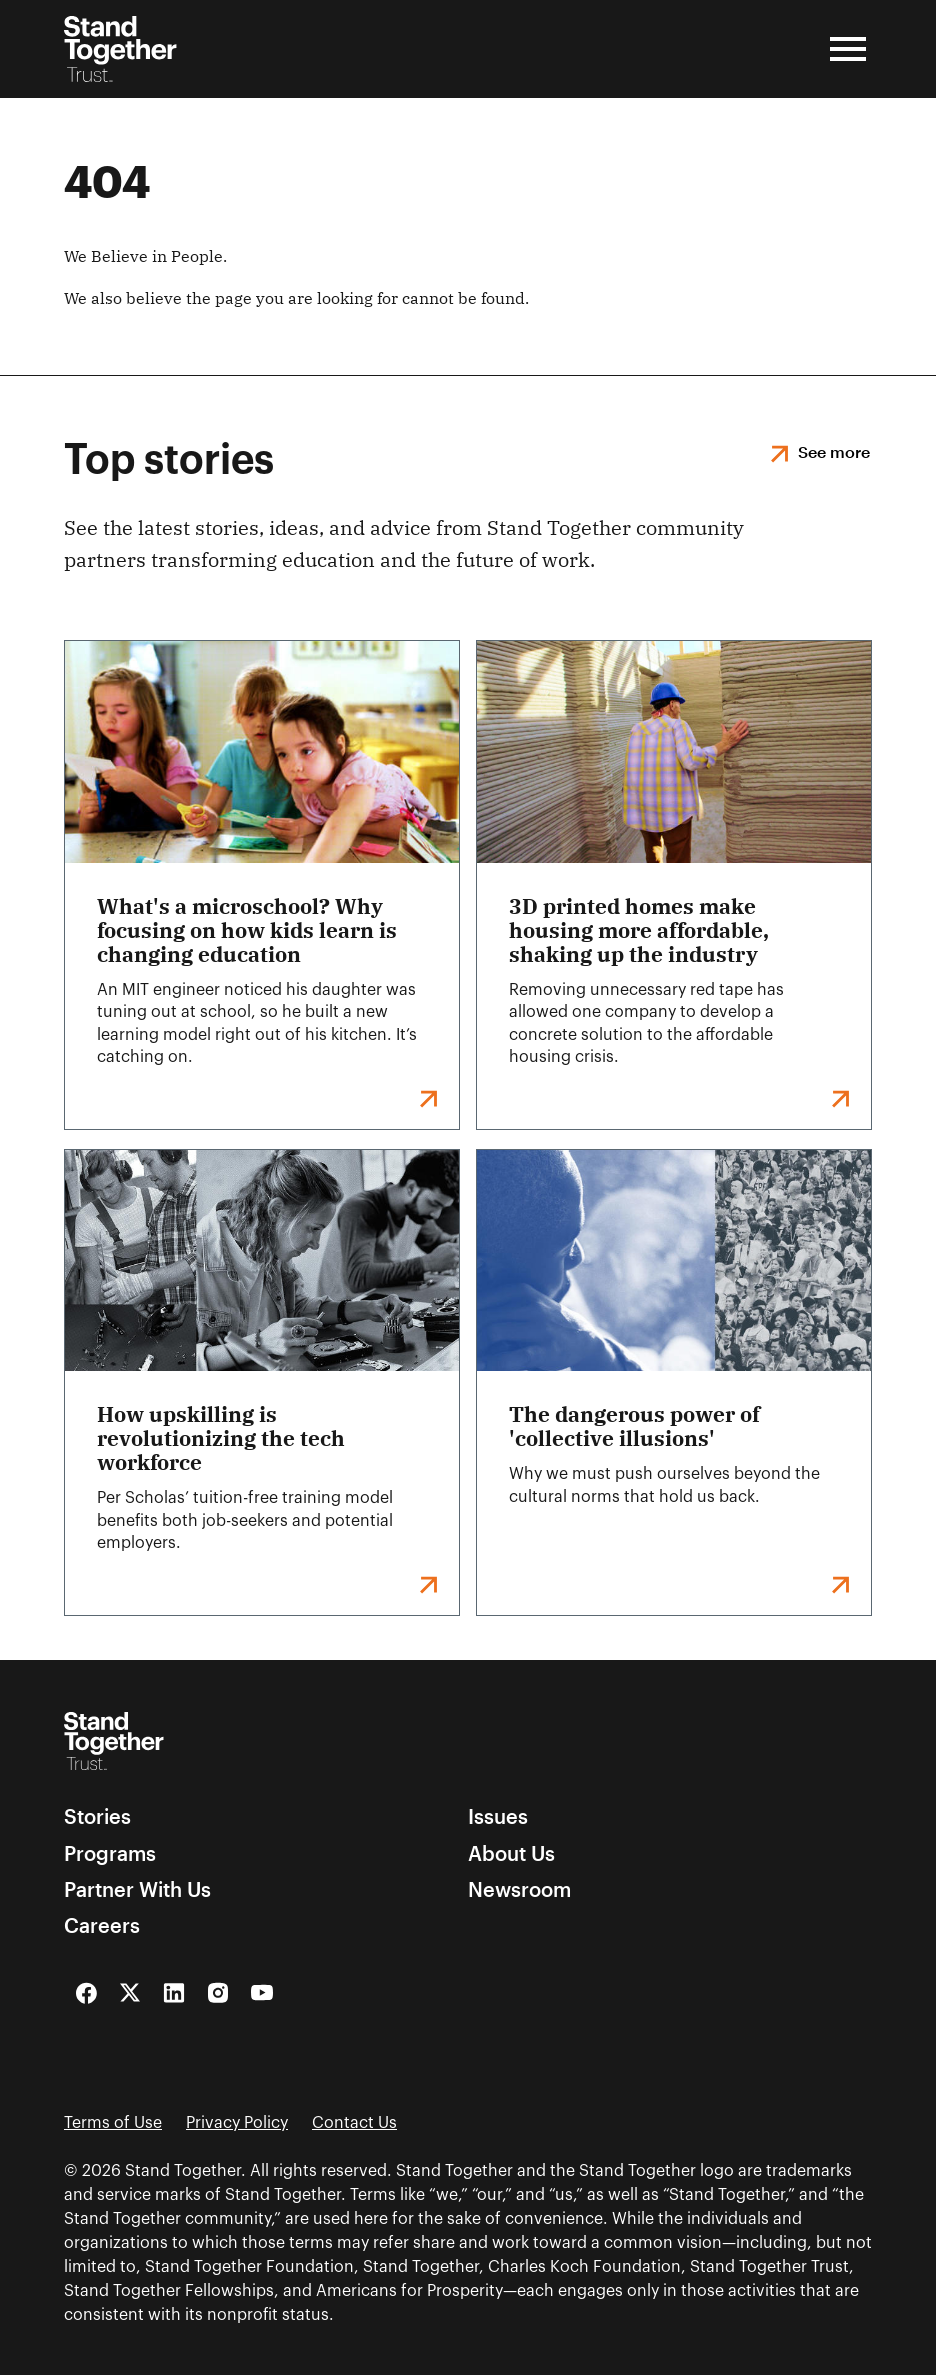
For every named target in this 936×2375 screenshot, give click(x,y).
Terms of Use (113, 2123)
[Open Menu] (848, 49)
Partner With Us (137, 1889)
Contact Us (354, 2123)
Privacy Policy (237, 2123)
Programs (110, 1853)
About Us (511, 1853)
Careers (102, 1925)
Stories (97, 1816)
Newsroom (519, 1889)
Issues (498, 1816)
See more (834, 451)
